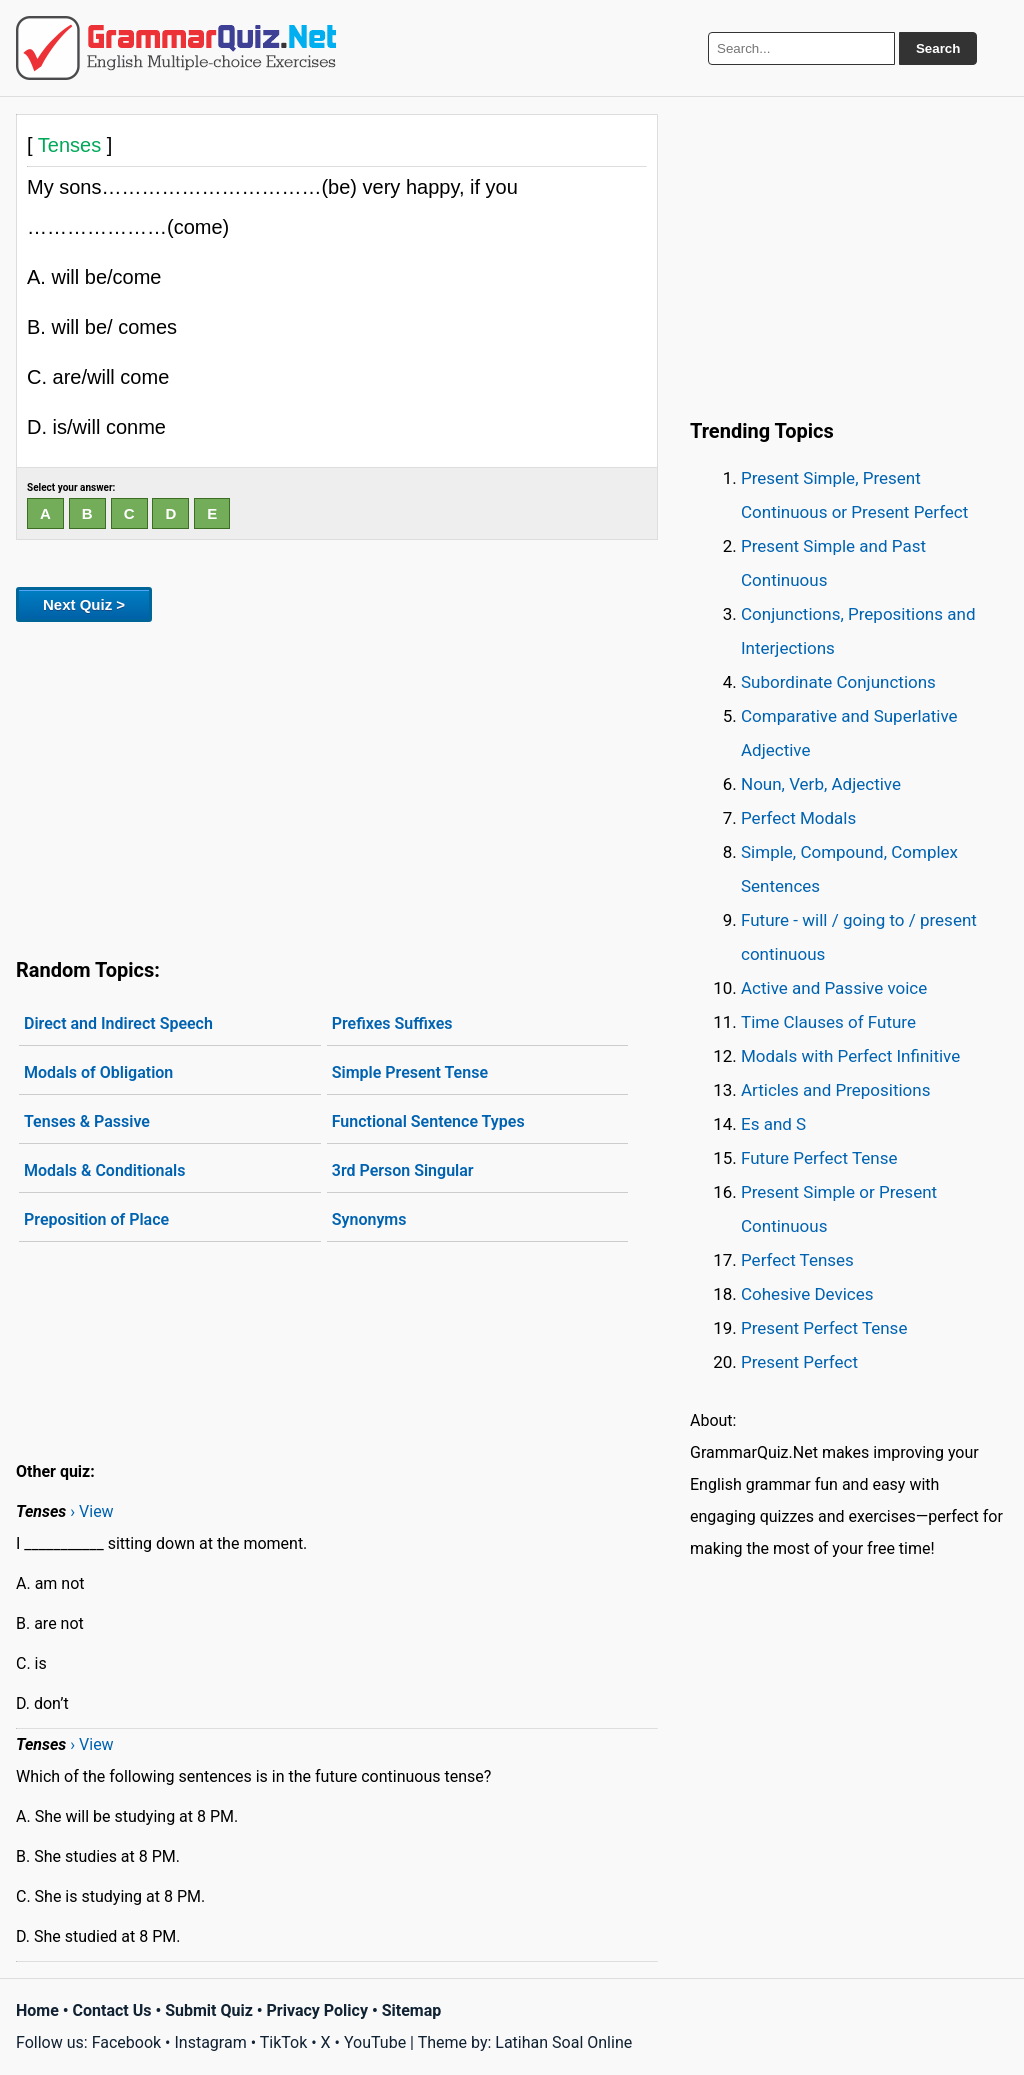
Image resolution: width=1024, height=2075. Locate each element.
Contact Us (112, 2010)
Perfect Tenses (797, 1260)
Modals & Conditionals (105, 1170)
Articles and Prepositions (835, 1090)
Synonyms (369, 1219)
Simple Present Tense (410, 1072)
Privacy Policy (317, 2010)
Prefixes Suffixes (392, 1023)
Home (37, 2010)
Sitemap (412, 2010)
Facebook (126, 2042)
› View (91, 1511)
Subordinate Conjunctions (838, 682)
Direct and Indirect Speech (118, 1023)
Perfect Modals (798, 818)
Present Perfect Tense (824, 1328)
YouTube (375, 2042)
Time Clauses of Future (828, 1022)
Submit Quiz (209, 2010)
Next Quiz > (84, 604)
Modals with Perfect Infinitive (850, 1056)
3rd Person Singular (403, 1170)
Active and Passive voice (834, 988)
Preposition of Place (96, 1219)
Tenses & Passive (87, 1121)
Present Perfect (799, 1362)
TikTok (284, 2042)
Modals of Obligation (98, 1072)
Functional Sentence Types (428, 1121)
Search (938, 48)
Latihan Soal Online (563, 2042)
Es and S (773, 1124)
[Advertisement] (337, 786)
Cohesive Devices (807, 1294)
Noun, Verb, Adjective (821, 784)
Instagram (210, 2042)
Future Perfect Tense (819, 1158)
